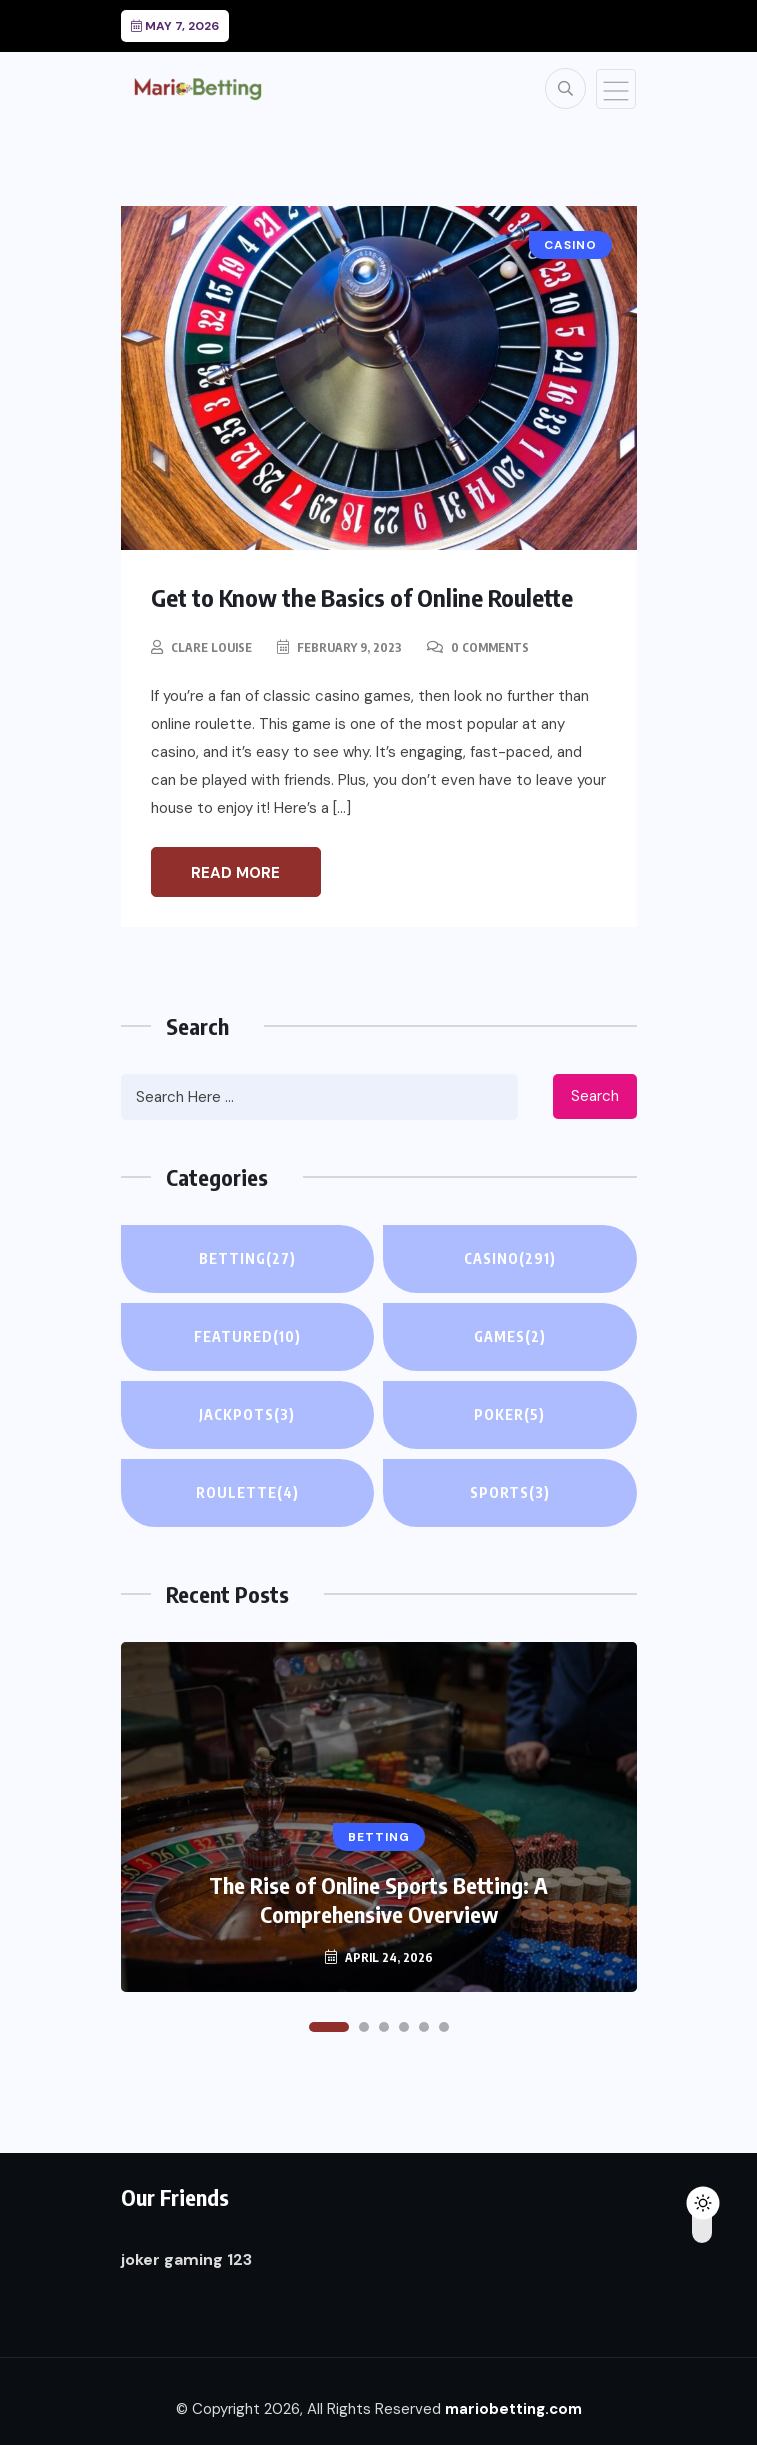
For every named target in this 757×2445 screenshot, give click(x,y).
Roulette (247, 1493)
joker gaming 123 (186, 2259)
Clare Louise (211, 647)
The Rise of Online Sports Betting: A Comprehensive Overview (378, 1899)
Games (510, 1337)
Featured (247, 1337)
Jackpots (247, 1415)
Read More (235, 873)
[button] (329, 2027)
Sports (510, 1493)
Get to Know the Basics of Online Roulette (362, 597)
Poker (509, 1415)
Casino (510, 1259)
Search (595, 1096)
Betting (247, 1259)
